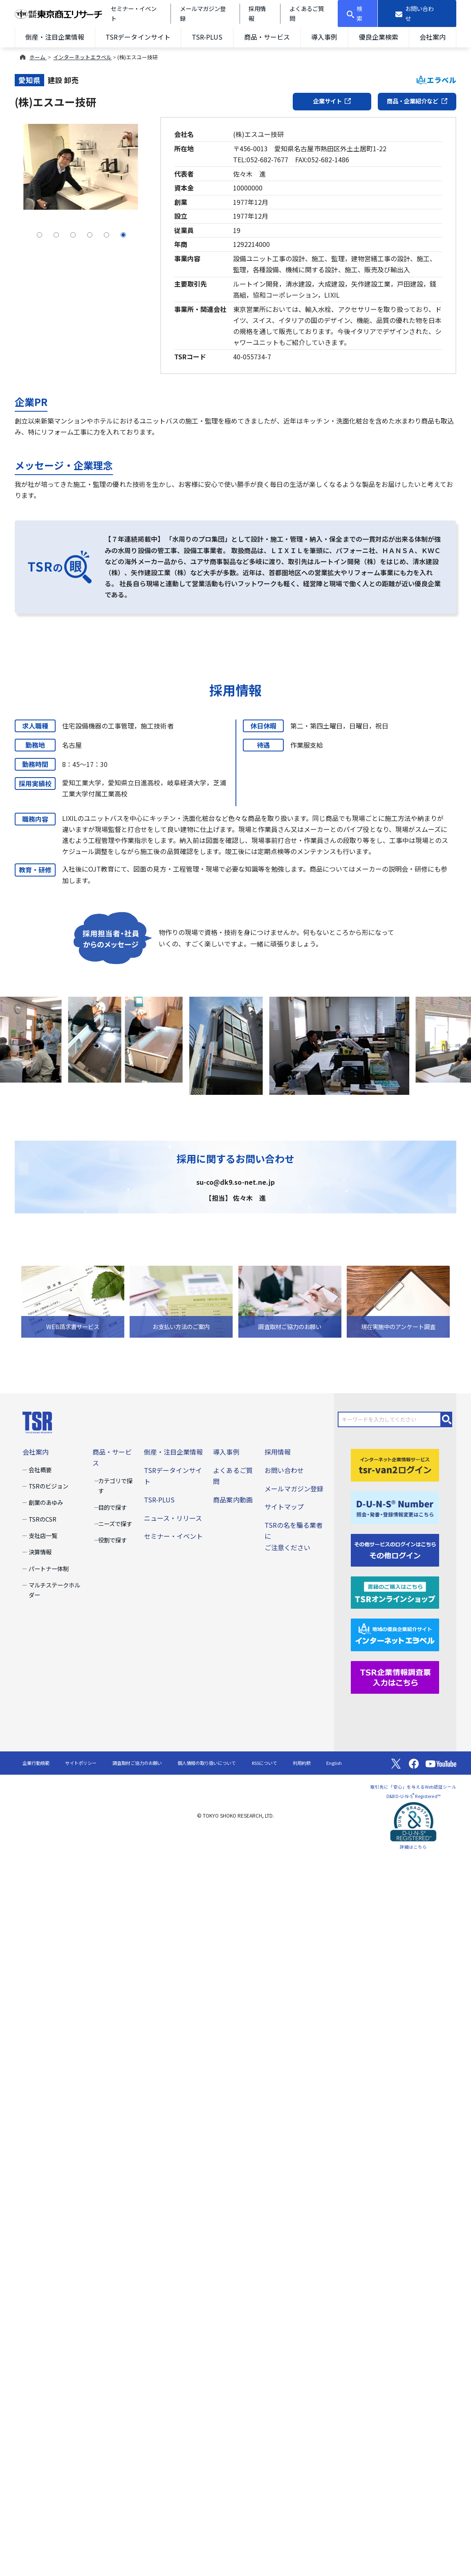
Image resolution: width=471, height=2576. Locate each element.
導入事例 (324, 37)
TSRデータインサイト (137, 37)
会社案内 (432, 37)
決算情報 (40, 1551)
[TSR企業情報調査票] (395, 1676)
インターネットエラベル (82, 57)
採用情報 (278, 1452)
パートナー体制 (49, 1568)
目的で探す (112, 1507)
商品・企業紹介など (417, 100)
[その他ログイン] (395, 1549)
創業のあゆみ (46, 1502)
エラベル (436, 80)
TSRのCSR (42, 1519)
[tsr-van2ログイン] (395, 1464)
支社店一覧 (43, 1535)
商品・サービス (267, 37)
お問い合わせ (284, 1470)
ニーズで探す (115, 1523)
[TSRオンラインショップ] (395, 1591)
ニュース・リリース (173, 1518)
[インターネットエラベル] (395, 1634)
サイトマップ (284, 1506)
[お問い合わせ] (417, 13)
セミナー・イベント (173, 1536)
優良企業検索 (378, 37)
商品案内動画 (232, 1499)
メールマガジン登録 (294, 1488)
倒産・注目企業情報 (54, 37)
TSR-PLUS (207, 37)
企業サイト (332, 100)
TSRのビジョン (48, 1486)
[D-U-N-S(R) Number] (395, 1506)
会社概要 (40, 1469)
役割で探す (112, 1540)
